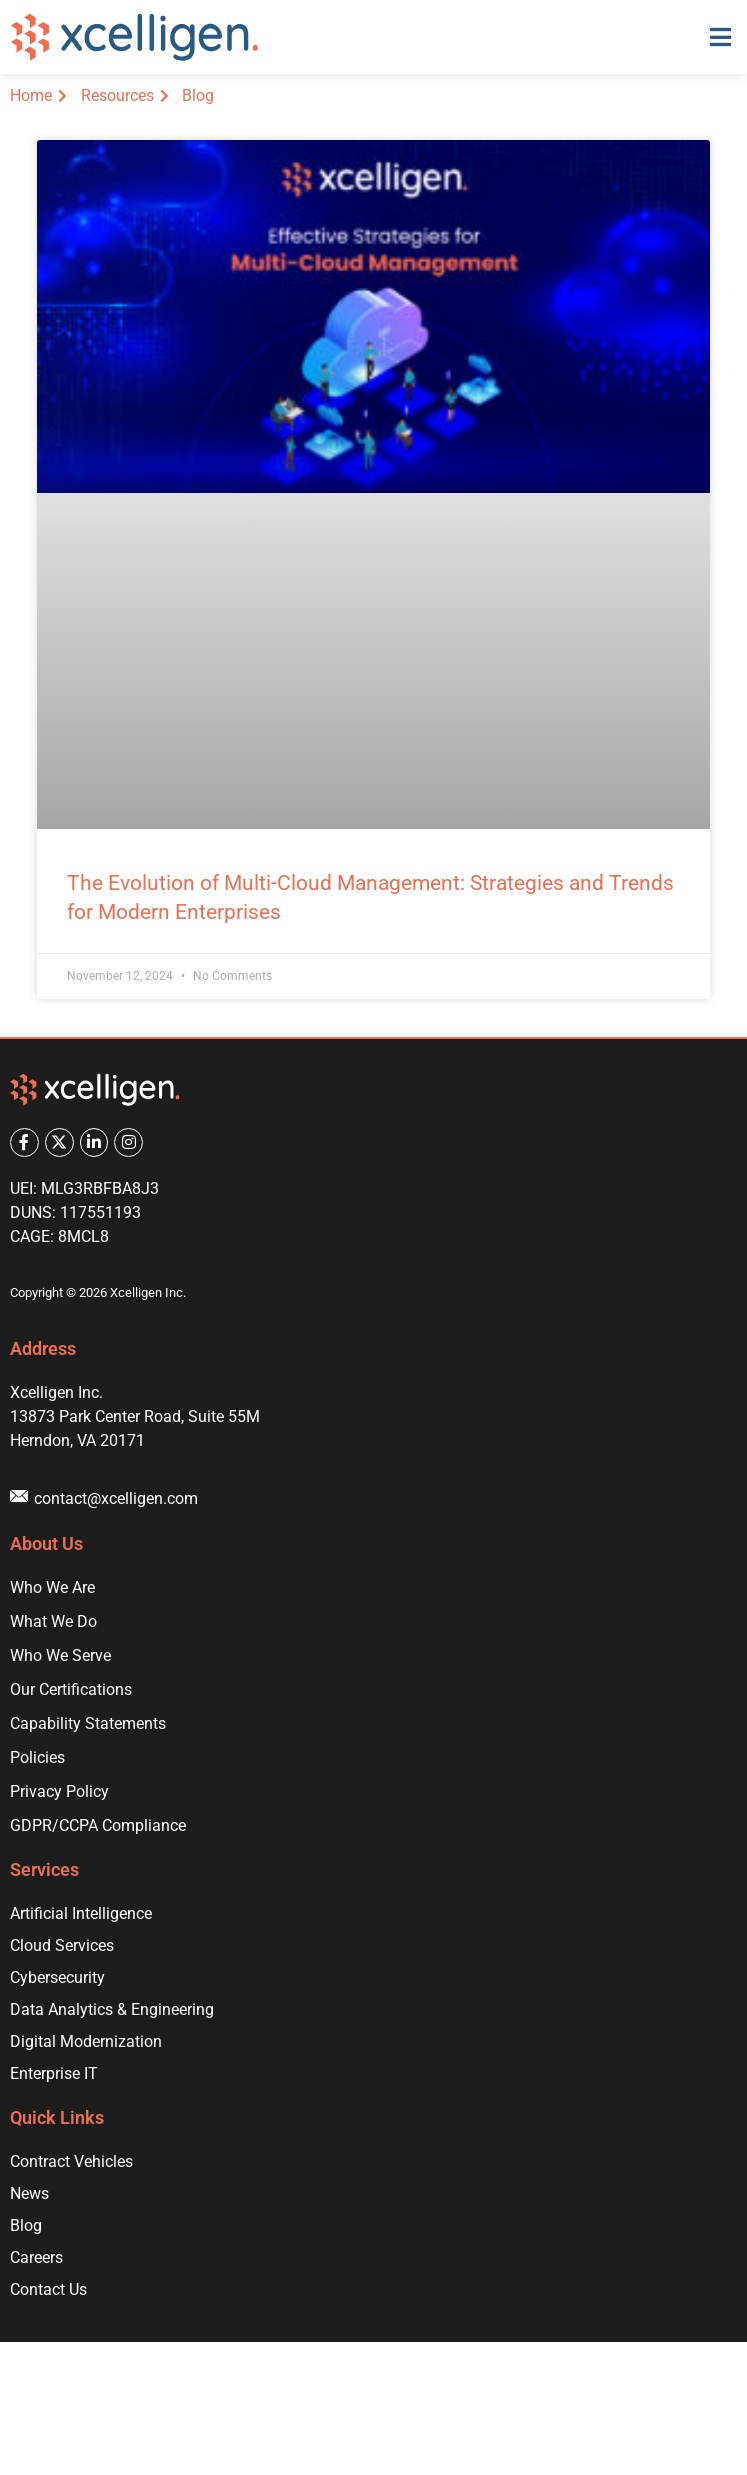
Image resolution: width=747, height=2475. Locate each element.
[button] (720, 37)
